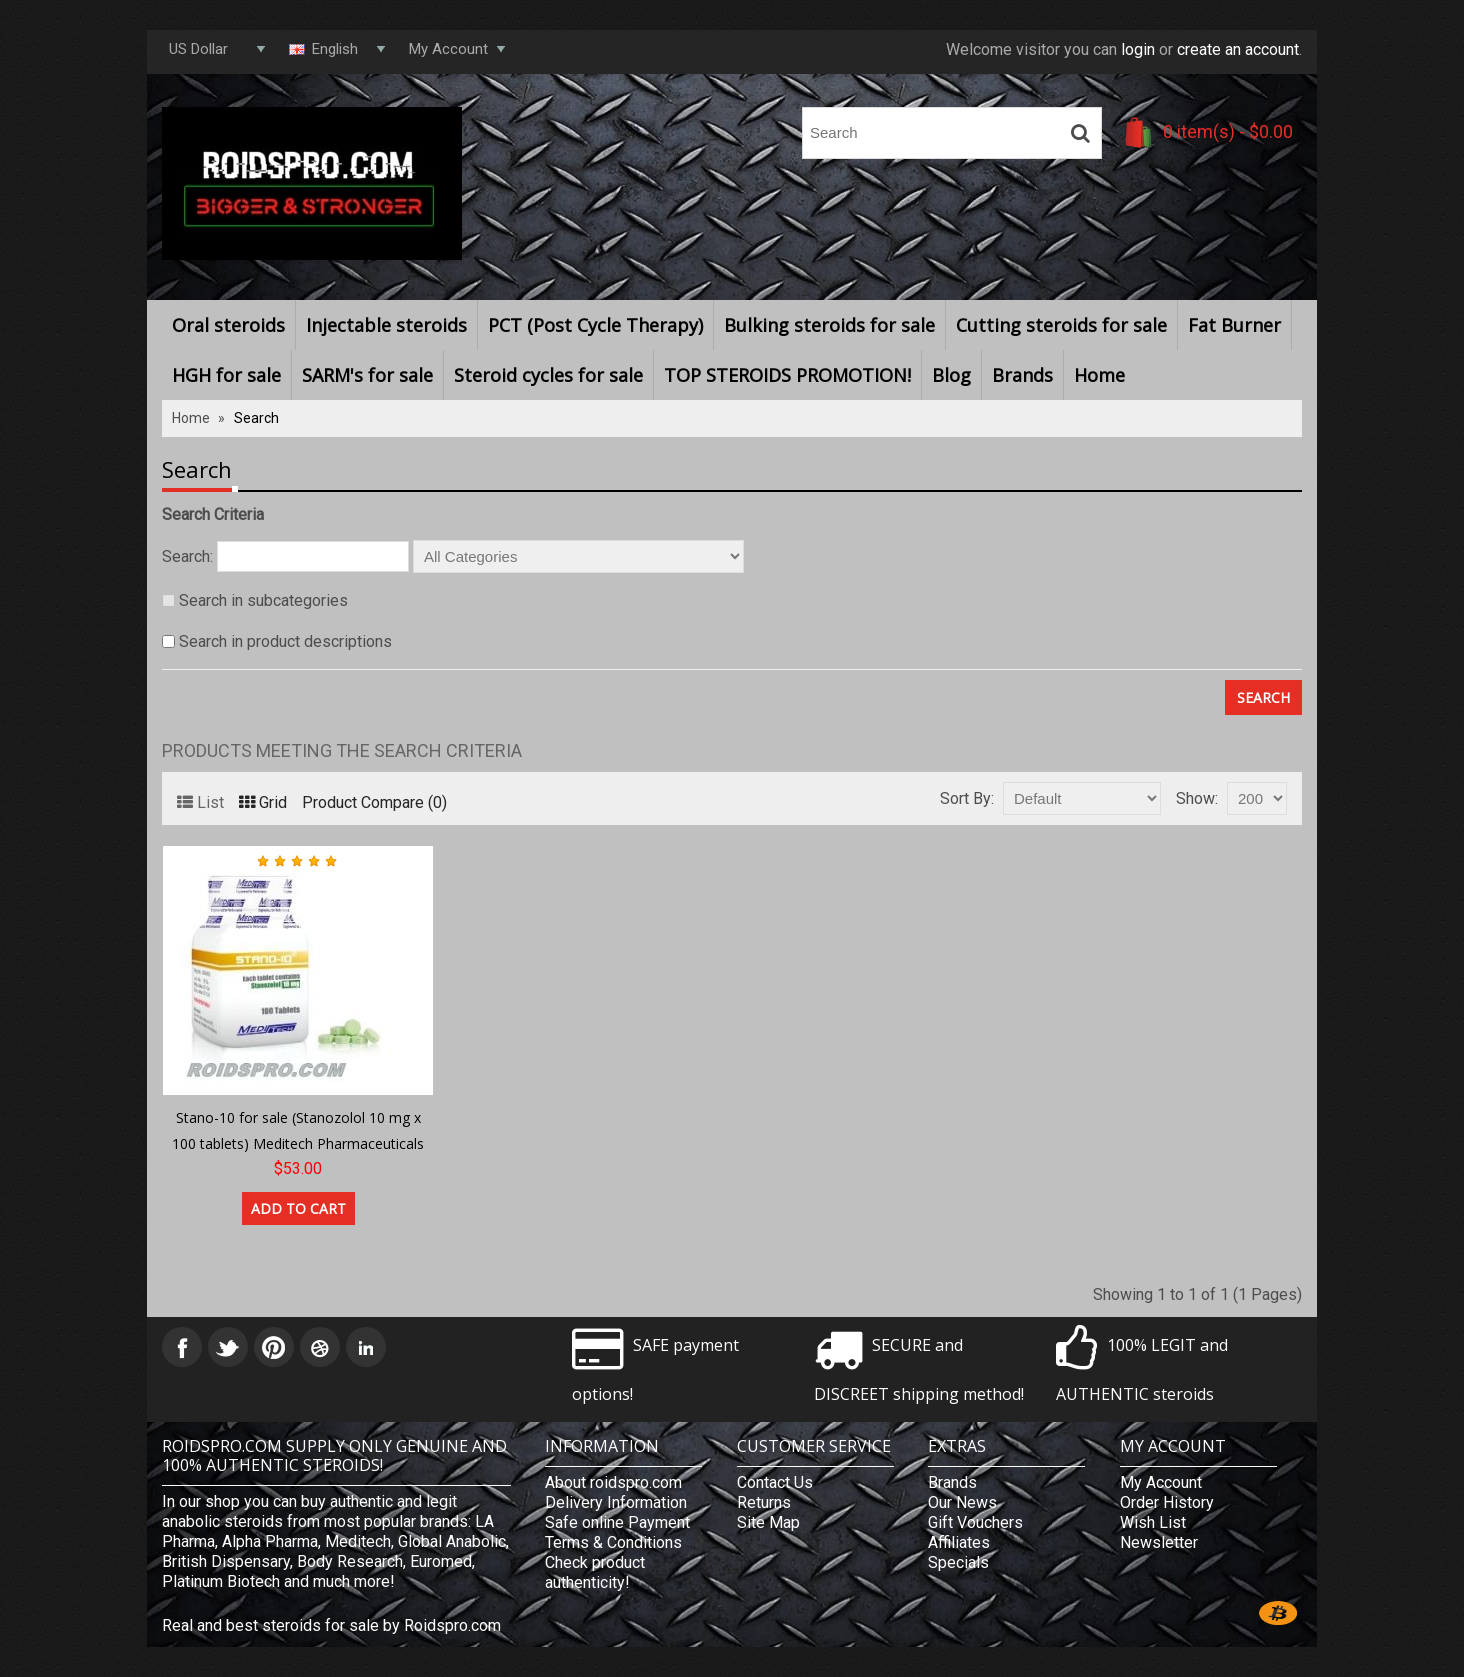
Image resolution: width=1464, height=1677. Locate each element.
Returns (764, 1502)
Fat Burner (1234, 325)
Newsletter (1159, 1542)
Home (1099, 375)
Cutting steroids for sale (1061, 325)
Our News (962, 1502)
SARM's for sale (367, 375)
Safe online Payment (617, 1522)
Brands (1022, 375)
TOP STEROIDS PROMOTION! (787, 375)
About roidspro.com (613, 1482)
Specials (958, 1562)
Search (256, 418)
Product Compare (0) (374, 802)
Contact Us (775, 1482)
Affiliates (959, 1542)
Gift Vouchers (975, 1522)
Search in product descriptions (285, 641)
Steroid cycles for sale (548, 375)
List (200, 802)
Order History (1167, 1502)
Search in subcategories (263, 600)
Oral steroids (228, 325)
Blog (951, 375)
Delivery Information (616, 1502)
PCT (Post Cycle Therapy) (595, 325)
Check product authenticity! (595, 1572)
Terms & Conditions (613, 1542)
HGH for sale (226, 375)
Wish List (1153, 1522)
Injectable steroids (386, 325)
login (1138, 49)
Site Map (768, 1522)
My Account (1161, 1482)
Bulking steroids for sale (829, 325)
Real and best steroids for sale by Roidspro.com (331, 1625)
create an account (1238, 49)
